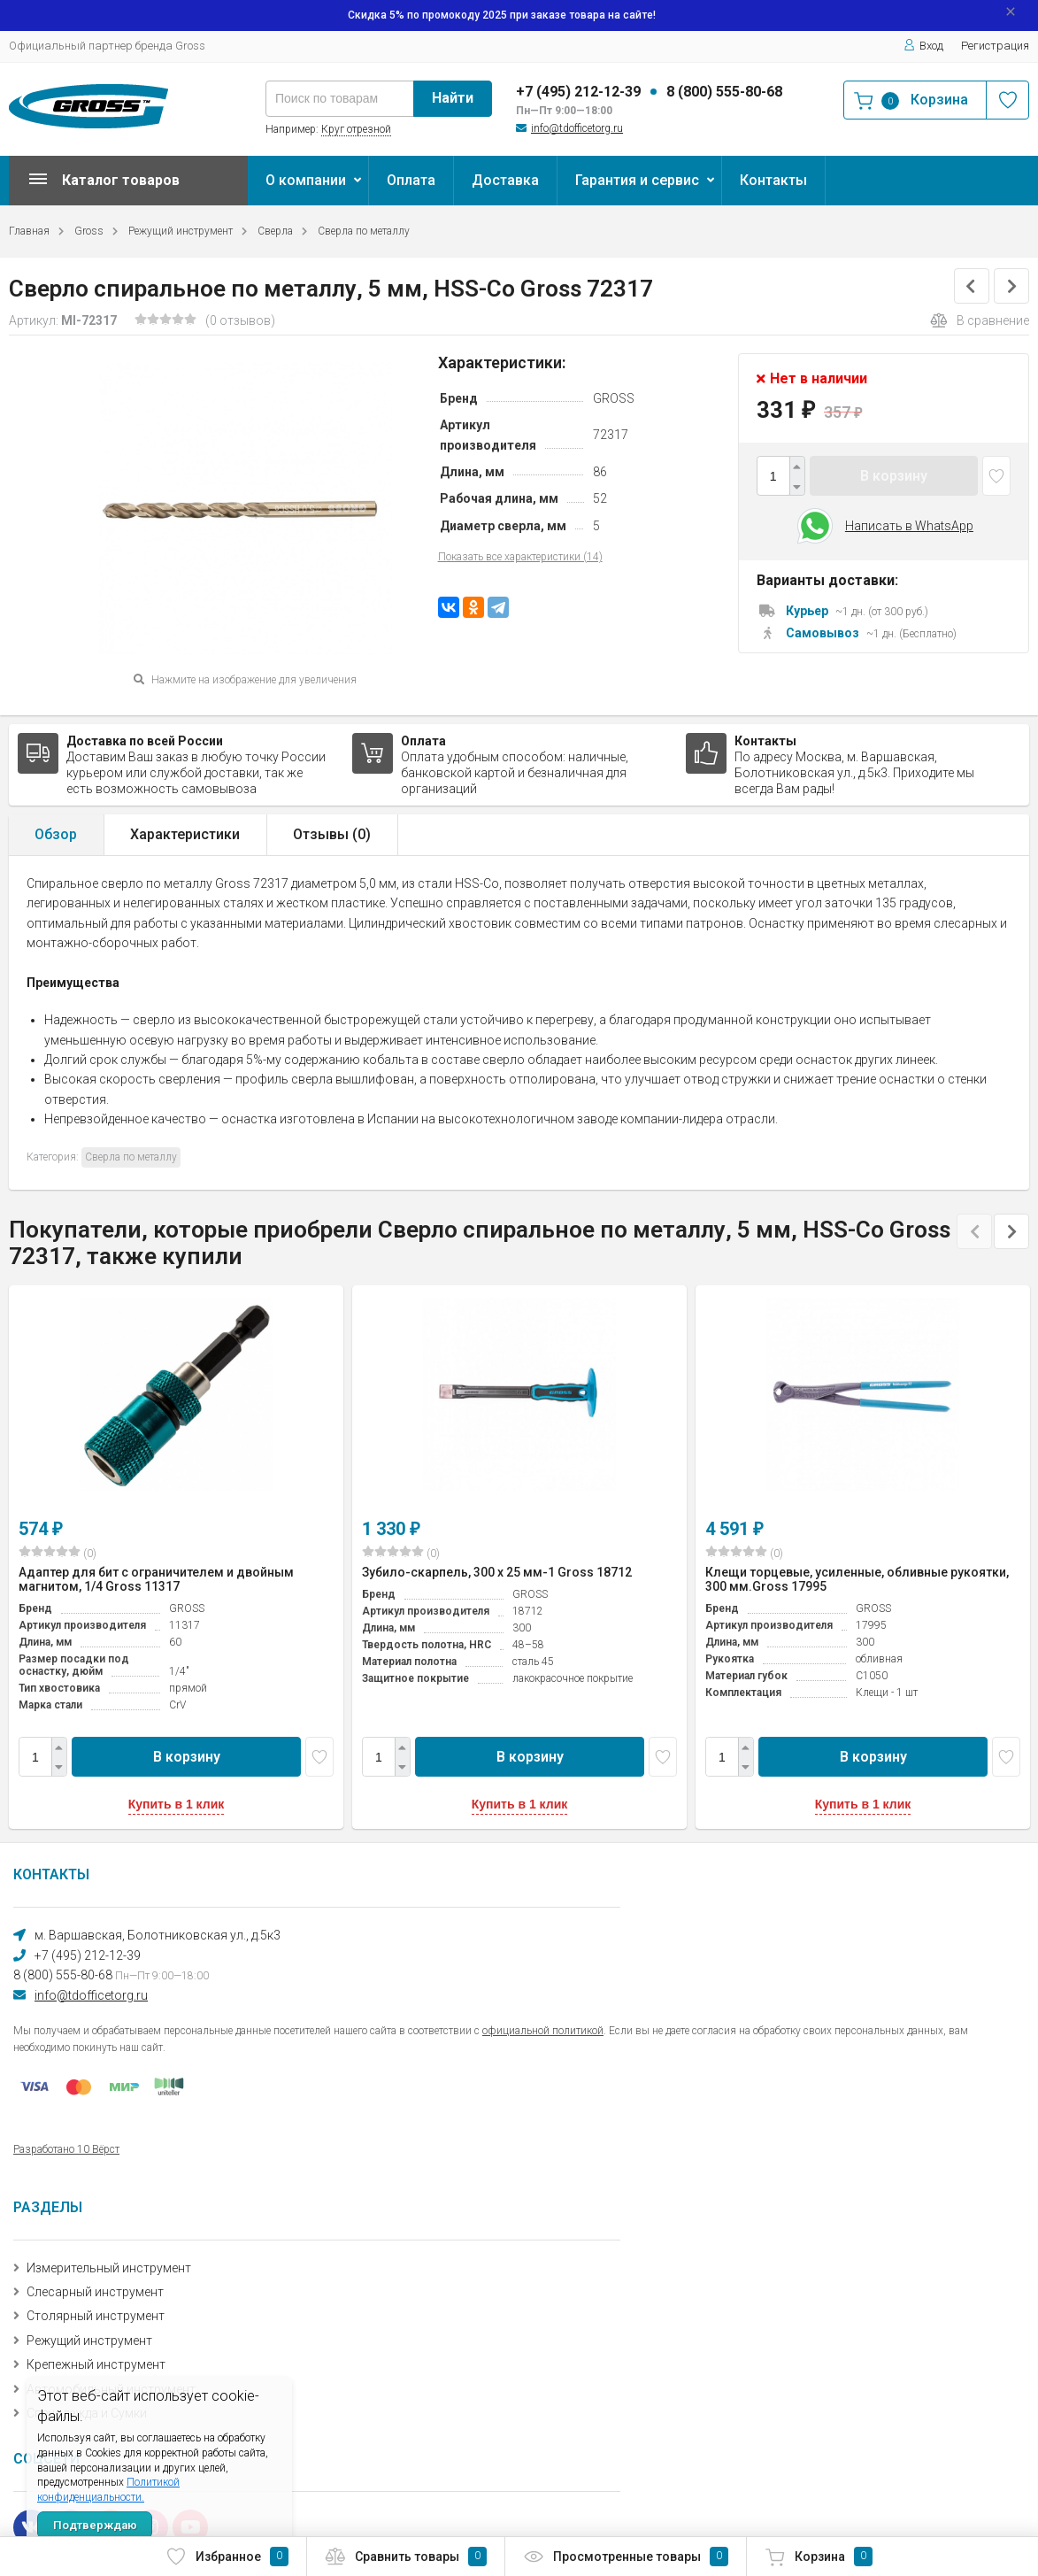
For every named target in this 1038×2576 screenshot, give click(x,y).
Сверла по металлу (364, 231)
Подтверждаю (95, 2525)
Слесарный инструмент (95, 2292)
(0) (57, 1553)
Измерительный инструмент (109, 2268)
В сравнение (979, 320)
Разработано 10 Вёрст (66, 2149)
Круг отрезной (356, 129)
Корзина (819, 2556)
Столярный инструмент (96, 2316)
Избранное (226, 2556)
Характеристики (185, 834)
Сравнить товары (406, 2556)
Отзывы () (332, 834)
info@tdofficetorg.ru (577, 128)
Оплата (411, 180)
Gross (89, 231)
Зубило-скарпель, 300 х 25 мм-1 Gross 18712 (497, 1572)
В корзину (893, 475)
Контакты (773, 180)
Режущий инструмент (180, 231)
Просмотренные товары (625, 2556)
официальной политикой (543, 2031)
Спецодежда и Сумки (87, 2413)
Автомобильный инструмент (111, 2389)
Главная (29, 231)
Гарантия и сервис (637, 180)
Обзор (56, 834)
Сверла (275, 231)
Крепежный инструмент (96, 2364)
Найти (452, 97)
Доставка (505, 180)
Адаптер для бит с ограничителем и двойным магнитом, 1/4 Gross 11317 (156, 1579)
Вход (923, 45)
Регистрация (995, 45)
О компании (305, 180)
